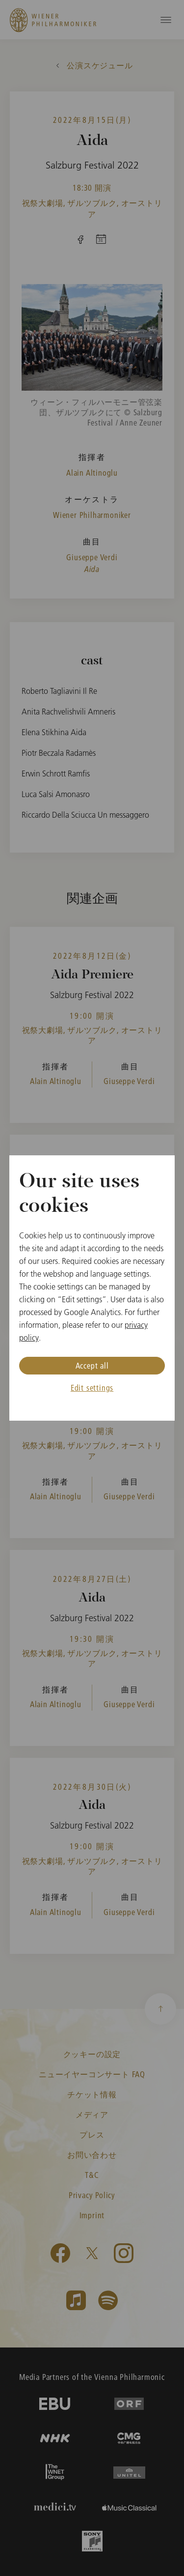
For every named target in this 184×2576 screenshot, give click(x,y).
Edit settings (92, 1387)
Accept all (92, 1365)
